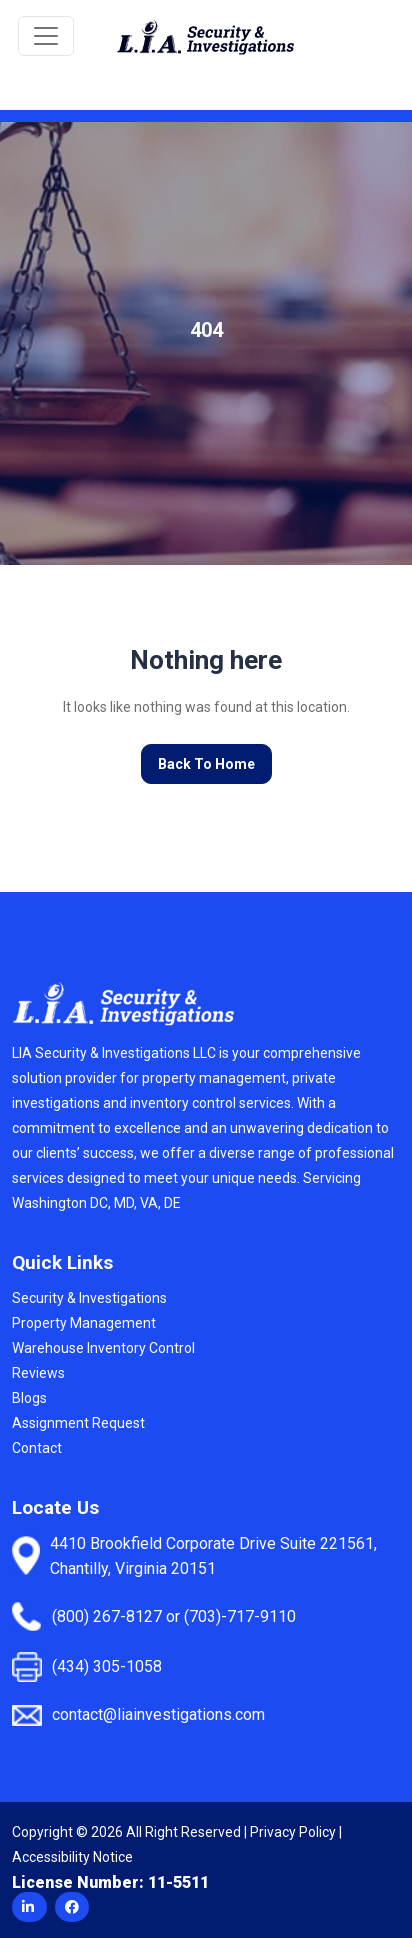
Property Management (84, 1323)
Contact (37, 1448)
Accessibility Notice (72, 1857)
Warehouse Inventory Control (103, 1348)
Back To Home (206, 764)
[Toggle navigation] (46, 36)
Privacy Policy (293, 1832)
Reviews (38, 1373)
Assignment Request (78, 1423)
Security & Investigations (89, 1298)
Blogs (29, 1398)
